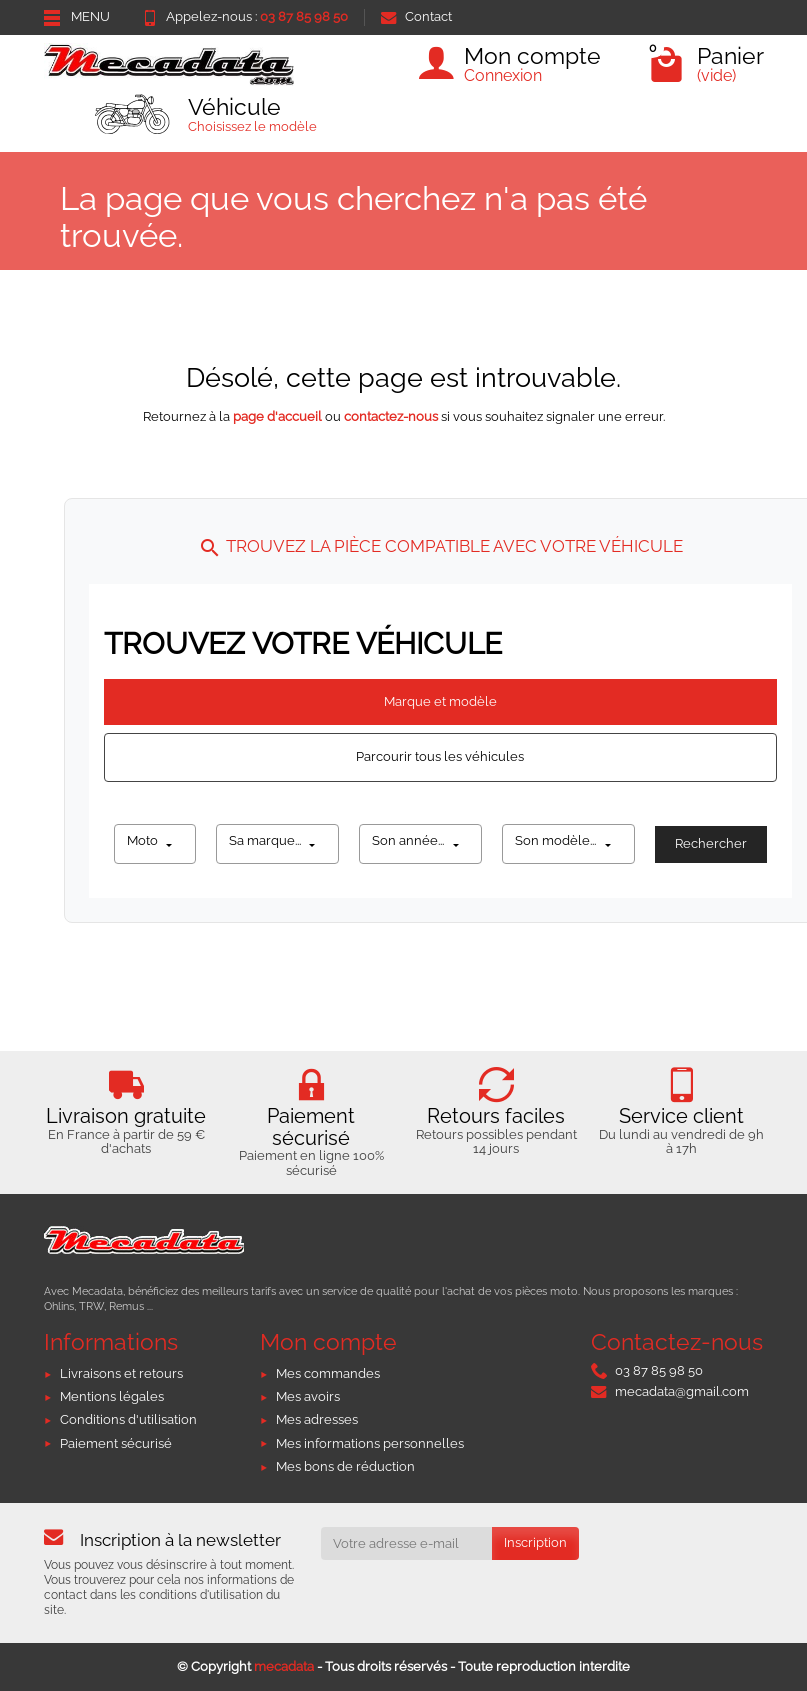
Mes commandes (328, 1373)
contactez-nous (391, 416)
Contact (416, 16)
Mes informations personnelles (370, 1443)
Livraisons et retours (121, 1373)
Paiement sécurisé (116, 1443)
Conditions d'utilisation (128, 1419)
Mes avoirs (308, 1396)
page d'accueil (277, 416)
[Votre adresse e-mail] (406, 1543)
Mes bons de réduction (345, 1466)
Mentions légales (112, 1396)
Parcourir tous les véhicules (440, 756)
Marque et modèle (440, 701)
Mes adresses (317, 1419)
